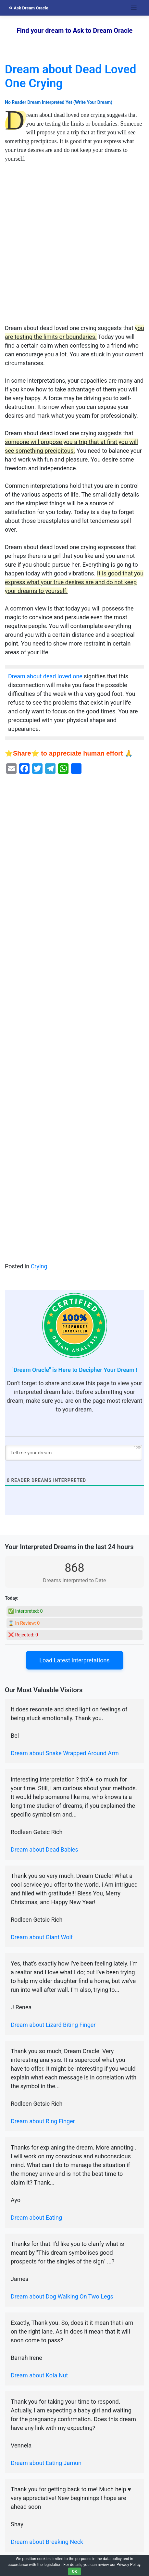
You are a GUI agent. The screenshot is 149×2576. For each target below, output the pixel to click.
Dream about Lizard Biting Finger (53, 2024)
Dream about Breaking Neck (47, 2541)
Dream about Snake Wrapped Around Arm (65, 1753)
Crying (39, 1266)
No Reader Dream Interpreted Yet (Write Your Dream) (58, 102)
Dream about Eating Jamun (46, 2462)
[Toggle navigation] (134, 8)
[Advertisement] (74, 246)
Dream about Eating (36, 2217)
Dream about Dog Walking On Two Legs (62, 2296)
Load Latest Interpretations (74, 1660)
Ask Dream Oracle (28, 8)
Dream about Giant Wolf (42, 1937)
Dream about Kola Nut (39, 2375)
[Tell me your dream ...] (73, 1453)
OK (74, 2571)
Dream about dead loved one (45, 676)
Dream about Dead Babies (44, 1849)
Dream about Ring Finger (43, 2121)
